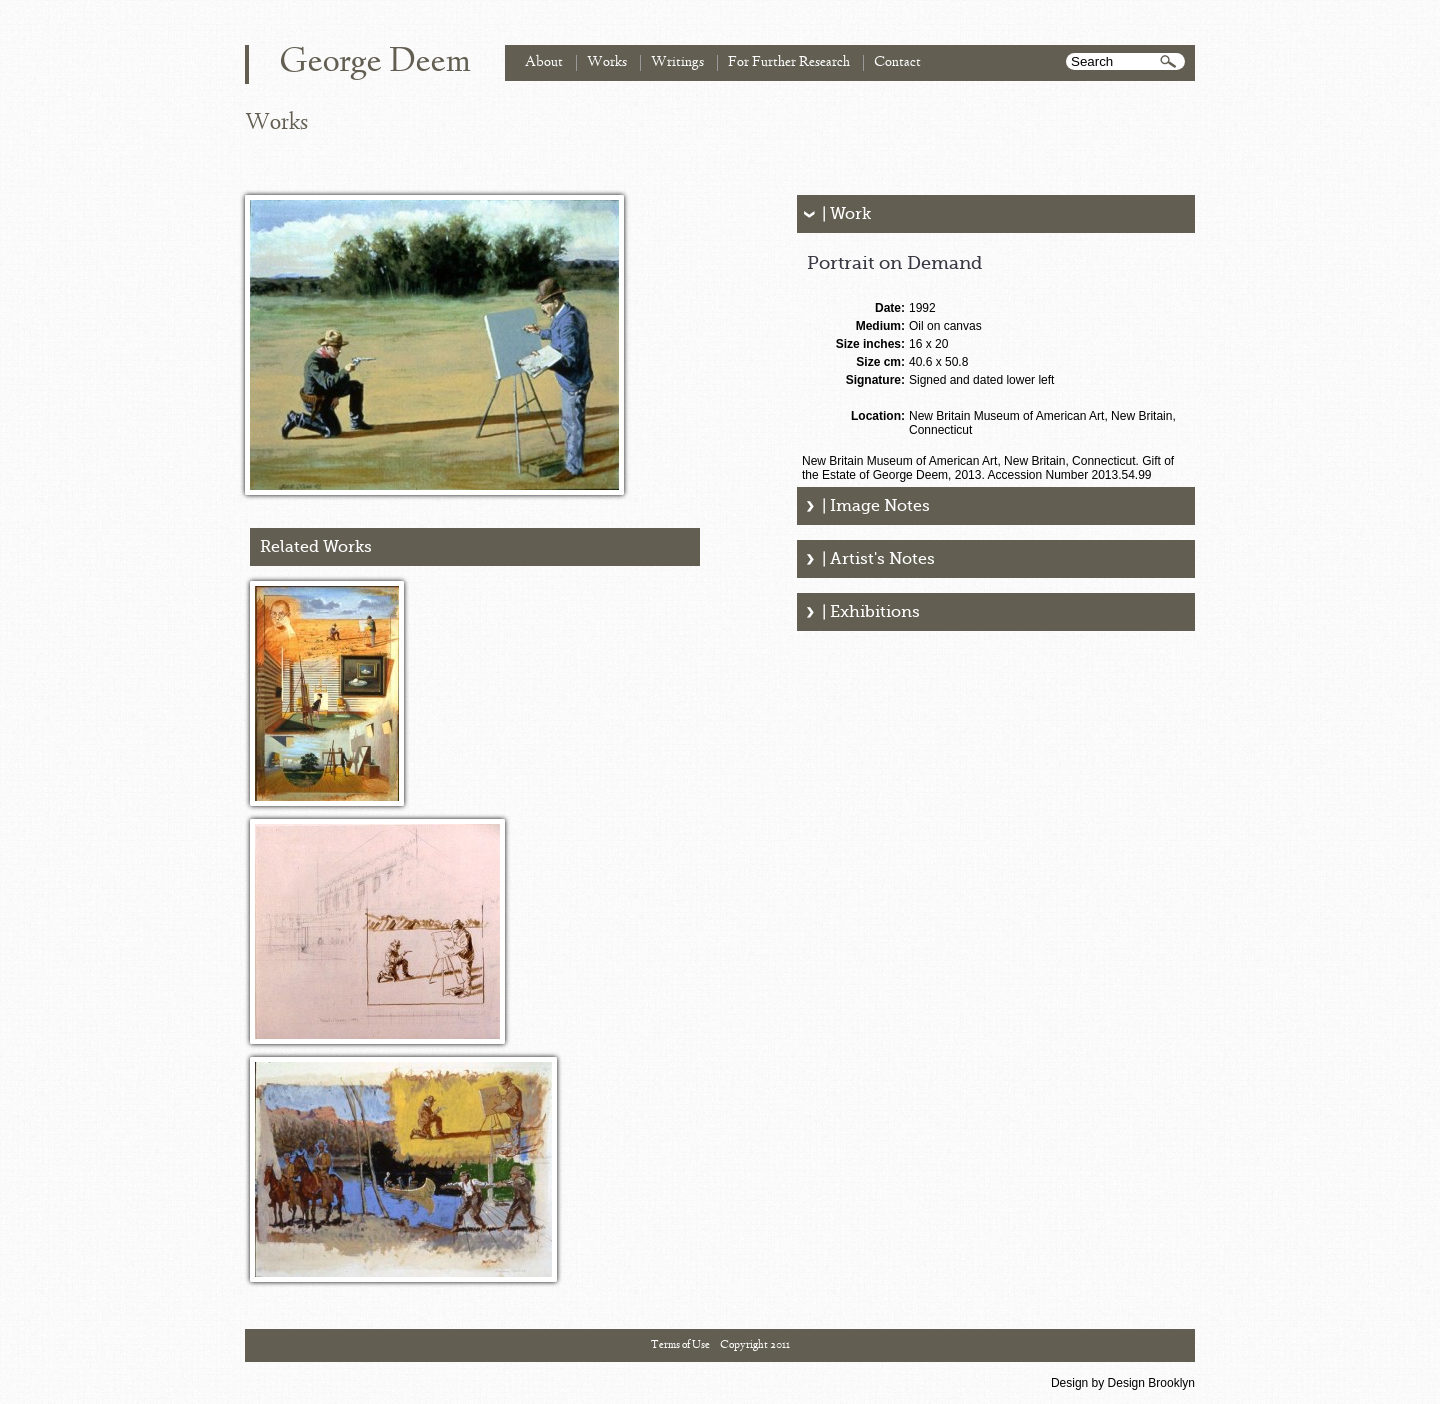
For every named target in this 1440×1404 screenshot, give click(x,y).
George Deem (375, 63)
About (544, 62)
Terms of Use (680, 1345)
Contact (897, 62)
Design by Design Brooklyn (1123, 1383)
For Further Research (789, 62)
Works (607, 62)
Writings (677, 62)
